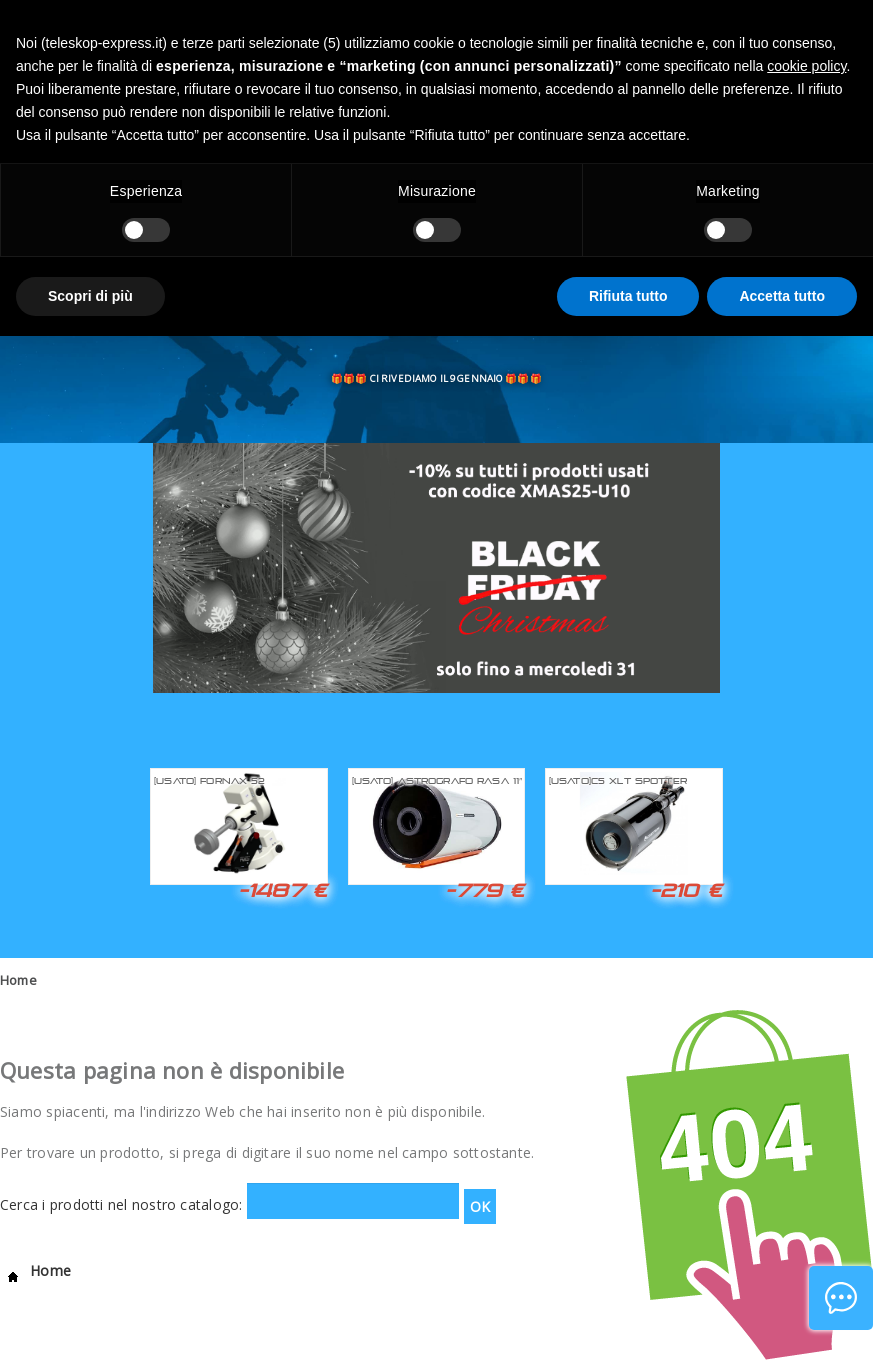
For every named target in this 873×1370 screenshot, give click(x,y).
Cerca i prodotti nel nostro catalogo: (121, 1204)
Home (18, 980)
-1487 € (282, 890)
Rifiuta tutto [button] (628, 296)
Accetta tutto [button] (782, 296)
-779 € (485, 890)
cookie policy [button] (806, 66)
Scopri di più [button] (90, 296)
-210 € (686, 890)
